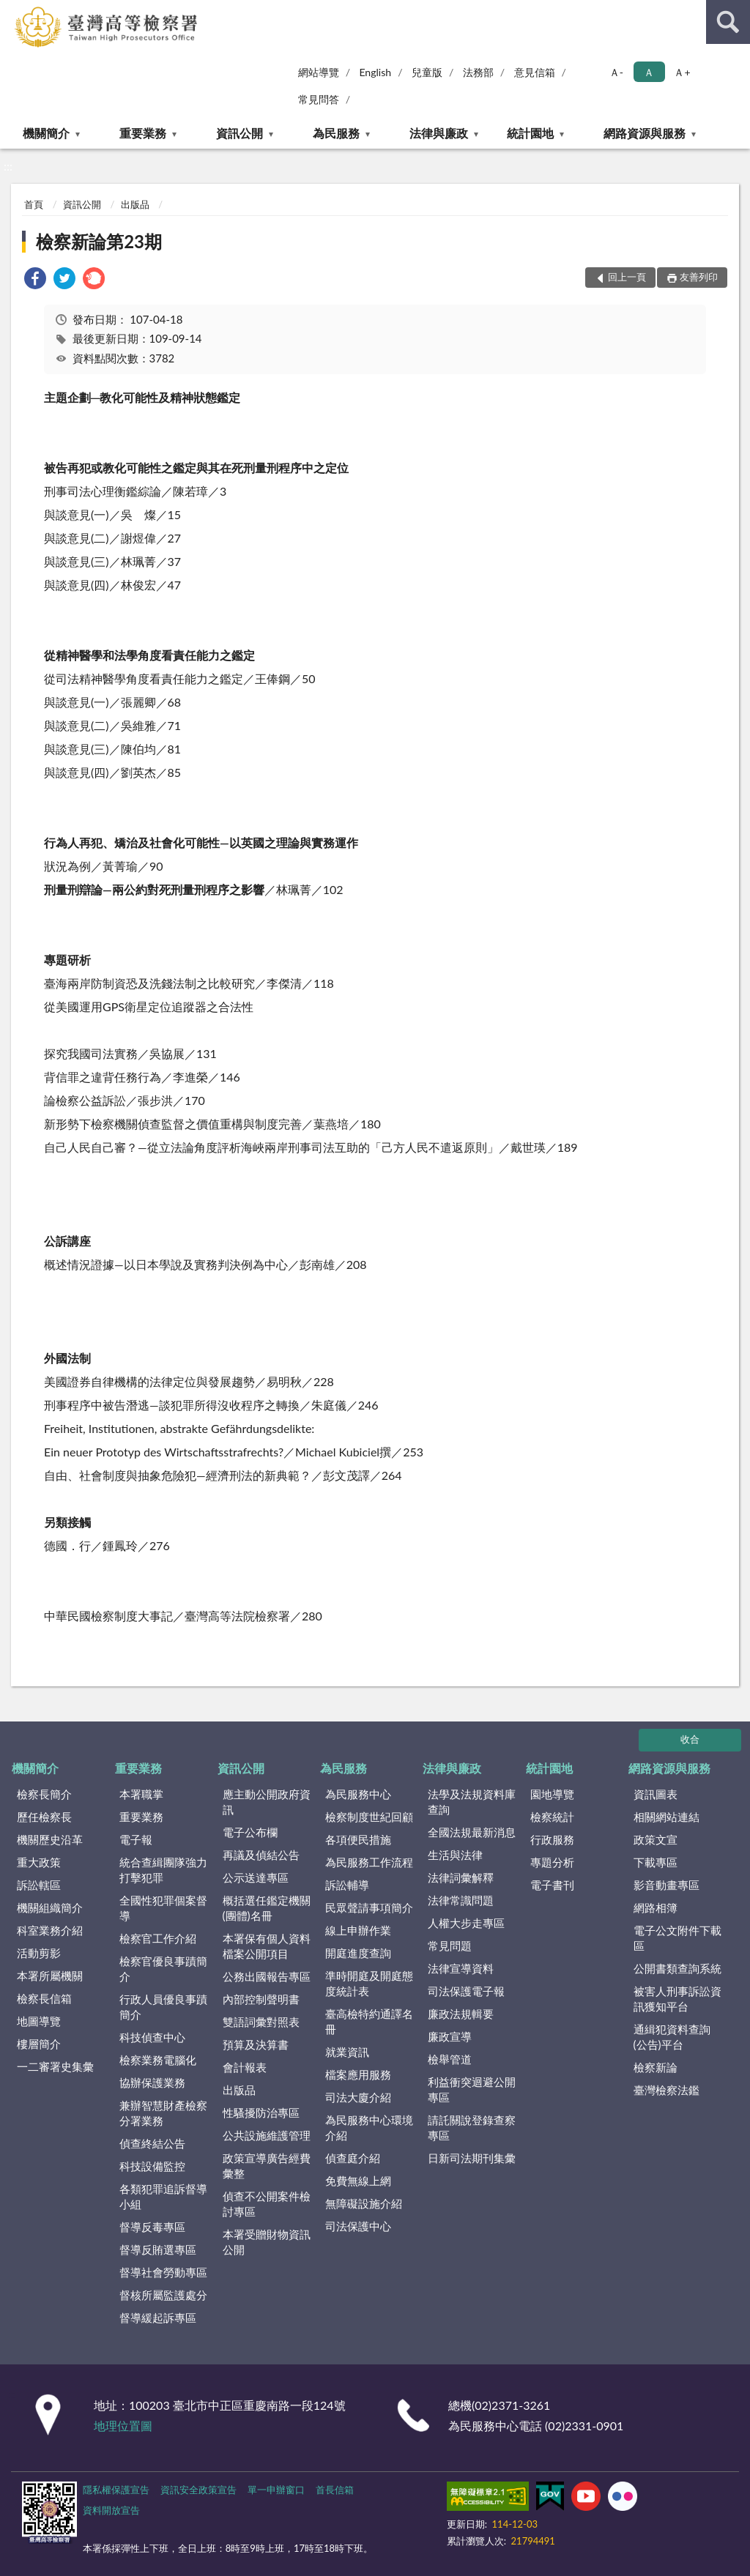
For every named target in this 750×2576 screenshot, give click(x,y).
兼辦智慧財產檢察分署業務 (163, 2113)
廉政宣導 (450, 2036)
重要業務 (142, 133)
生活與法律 (455, 1854)
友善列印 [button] (699, 277)
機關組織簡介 (50, 1907)
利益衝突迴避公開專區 (472, 2089)
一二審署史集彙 (55, 2066)
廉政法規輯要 (461, 2013)
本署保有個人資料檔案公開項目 (267, 1946)
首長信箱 (335, 2489)
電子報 (135, 1839)
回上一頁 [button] (627, 277)
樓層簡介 (39, 2043)
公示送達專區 (256, 1877)
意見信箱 (534, 72)
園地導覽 (552, 1794)
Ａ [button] (649, 72)
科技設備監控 (152, 2166)
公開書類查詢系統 (677, 1968)
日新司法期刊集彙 (472, 2157)
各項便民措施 (358, 1839)
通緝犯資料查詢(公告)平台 (672, 2036)
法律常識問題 (461, 1900)
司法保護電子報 (466, 1991)
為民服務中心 (358, 1794)
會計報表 (245, 2067)
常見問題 (450, 1945)
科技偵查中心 (152, 2037)
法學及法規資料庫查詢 (472, 1801)
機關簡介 (46, 133)
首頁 (33, 204)
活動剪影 (39, 1952)
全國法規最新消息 (472, 1832)
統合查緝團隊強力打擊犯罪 (163, 1869)
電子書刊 (552, 1884)
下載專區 (655, 1862)
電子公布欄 (250, 1832)
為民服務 (336, 133)
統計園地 (530, 133)
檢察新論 (655, 2067)
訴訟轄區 (39, 1884)
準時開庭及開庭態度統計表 (369, 1983)
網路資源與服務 (645, 133)
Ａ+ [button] (682, 72)
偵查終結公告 (152, 2143)
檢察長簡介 (44, 1794)
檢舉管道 (450, 2059)
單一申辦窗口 (276, 2489)
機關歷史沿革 (50, 1839)
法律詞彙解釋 (461, 1877)
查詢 (728, 22)
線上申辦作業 (358, 1930)
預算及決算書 (256, 2044)
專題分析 (552, 1862)
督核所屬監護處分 (163, 2294)
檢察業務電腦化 (157, 2059)
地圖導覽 (39, 2021)
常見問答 (318, 99)
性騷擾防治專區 (261, 2112)
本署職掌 (141, 1794)
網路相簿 (655, 1907)
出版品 (135, 204)
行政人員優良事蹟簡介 (163, 2006)
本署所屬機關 (50, 1975)
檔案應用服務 (358, 2074)
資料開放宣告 (111, 2510)
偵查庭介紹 (352, 2157)
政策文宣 (655, 1839)
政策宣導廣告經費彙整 (267, 2165)
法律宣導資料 (461, 1968)
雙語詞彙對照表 (261, 2021)
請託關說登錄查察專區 (472, 2127)
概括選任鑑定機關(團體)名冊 (267, 1908)
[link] (35, 280)
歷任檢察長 (44, 1816)
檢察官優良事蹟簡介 (163, 1968)
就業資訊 (347, 2051)
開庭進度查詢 (358, 1952)
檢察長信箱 (44, 1998)
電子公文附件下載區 (677, 1938)
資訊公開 (239, 133)
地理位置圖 (123, 2425)
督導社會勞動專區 (163, 2272)
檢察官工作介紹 (157, 1938)
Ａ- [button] (616, 72)
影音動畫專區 (666, 1884)
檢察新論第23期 (99, 241)
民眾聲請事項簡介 (369, 1907)
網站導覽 (318, 72)
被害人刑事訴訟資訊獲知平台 (677, 1998)
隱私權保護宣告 (116, 2489)
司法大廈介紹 (358, 2097)
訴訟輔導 (347, 1884)
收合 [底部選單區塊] (689, 1739)
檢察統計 (552, 1816)
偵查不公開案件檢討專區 (267, 2203)
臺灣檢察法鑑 (666, 2089)
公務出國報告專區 (267, 1976)
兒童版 (427, 72)
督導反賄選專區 (157, 2249)
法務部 (478, 72)
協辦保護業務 (152, 2082)
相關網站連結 (666, 1816)
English (375, 72)
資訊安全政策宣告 (198, 2489)
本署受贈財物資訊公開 (267, 2241)
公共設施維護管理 (267, 2135)
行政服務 (552, 1839)
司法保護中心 (358, 2226)
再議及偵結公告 (261, 1854)
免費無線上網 (358, 2180)
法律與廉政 (438, 133)
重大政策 (39, 1862)
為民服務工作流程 (369, 1862)
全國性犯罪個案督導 (163, 1908)
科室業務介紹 (50, 1930)
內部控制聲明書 (261, 1999)
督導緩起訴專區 (157, 2317)
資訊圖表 (655, 1794)
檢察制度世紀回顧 (369, 1816)
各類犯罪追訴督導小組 (163, 2196)
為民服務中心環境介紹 (369, 2127)
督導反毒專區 (152, 2226)
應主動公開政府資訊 (267, 1801)
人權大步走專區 (466, 1922)
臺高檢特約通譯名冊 (369, 2021)
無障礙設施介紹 (363, 2203)
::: (14, 13)
